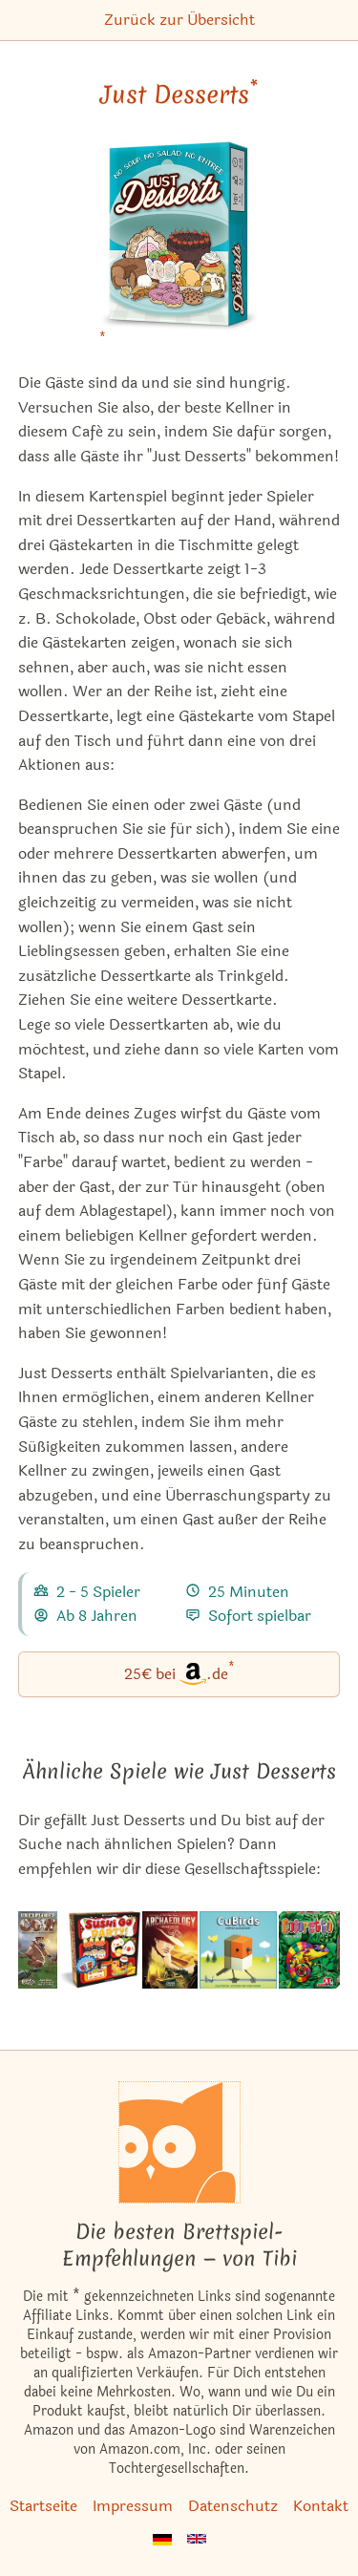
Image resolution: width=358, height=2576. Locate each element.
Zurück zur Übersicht (179, 20)
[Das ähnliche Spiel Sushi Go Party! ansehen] (99, 1950)
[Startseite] (179, 2142)
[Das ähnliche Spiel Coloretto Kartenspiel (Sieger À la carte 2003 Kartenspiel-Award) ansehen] (309, 1950)
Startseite (43, 2506)
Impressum (133, 2506)
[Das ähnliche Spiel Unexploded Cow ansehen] (37, 1950)
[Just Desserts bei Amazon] (179, 247)
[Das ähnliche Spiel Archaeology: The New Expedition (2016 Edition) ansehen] (170, 1950)
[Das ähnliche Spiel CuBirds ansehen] (238, 1950)
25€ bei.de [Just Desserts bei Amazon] (179, 1673)
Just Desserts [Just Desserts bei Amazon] (179, 94)
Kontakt (320, 2506)
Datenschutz (233, 2506)
